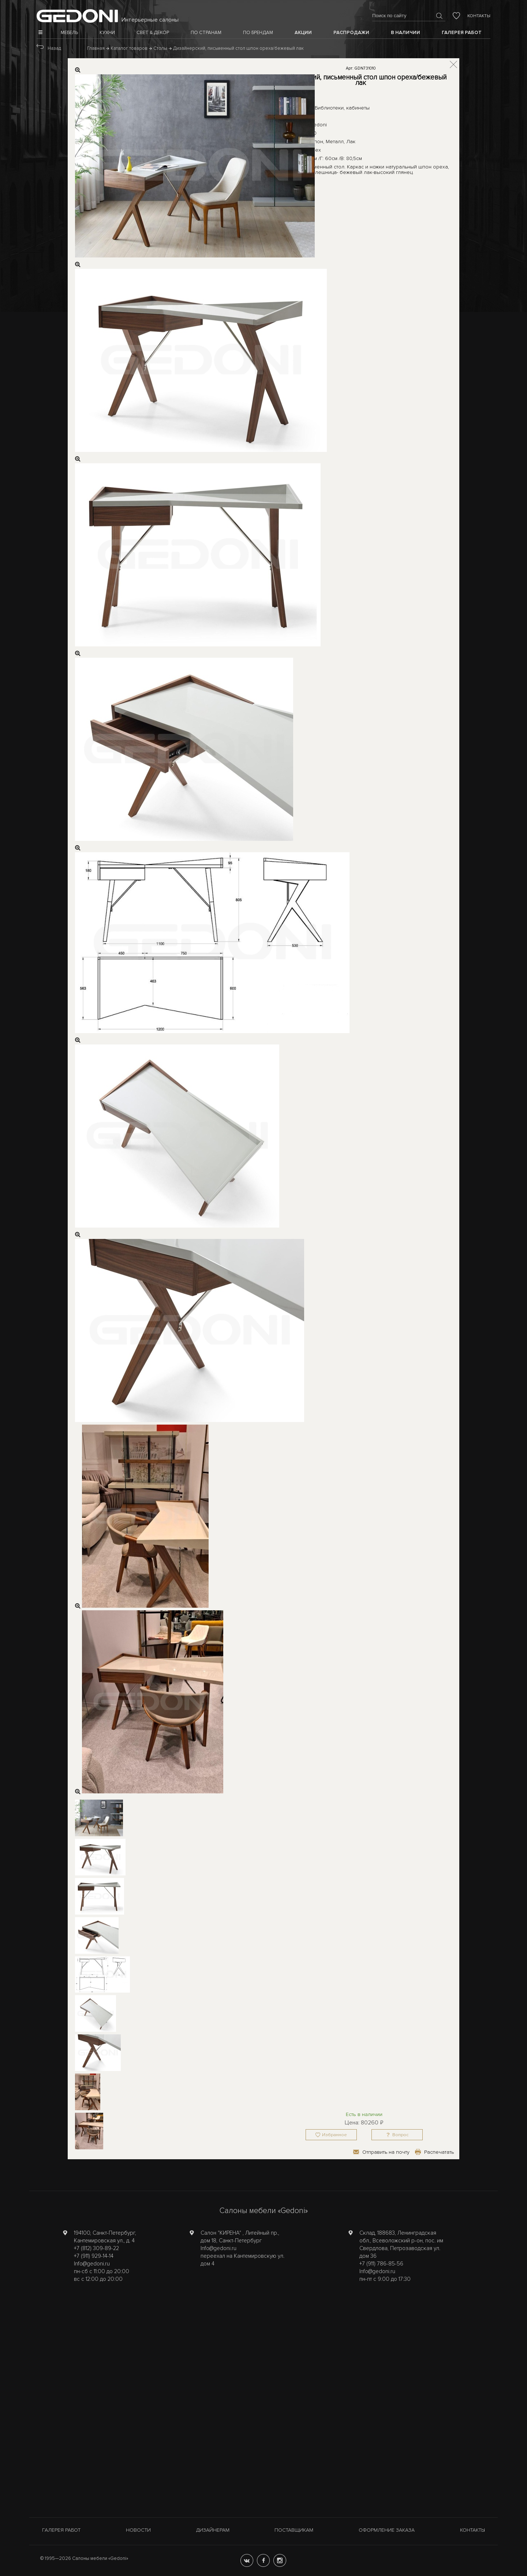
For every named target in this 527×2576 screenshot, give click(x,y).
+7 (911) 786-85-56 (381, 2263)
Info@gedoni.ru (92, 2263)
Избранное (334, 2135)
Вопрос (400, 2135)
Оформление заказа (387, 2530)
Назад (54, 48)
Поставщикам (293, 2530)
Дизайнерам (212, 2530)
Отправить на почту (386, 2152)
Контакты (478, 16)
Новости (138, 2530)
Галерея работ (61, 2530)
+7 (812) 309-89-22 (96, 2248)
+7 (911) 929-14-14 (93, 2256)
